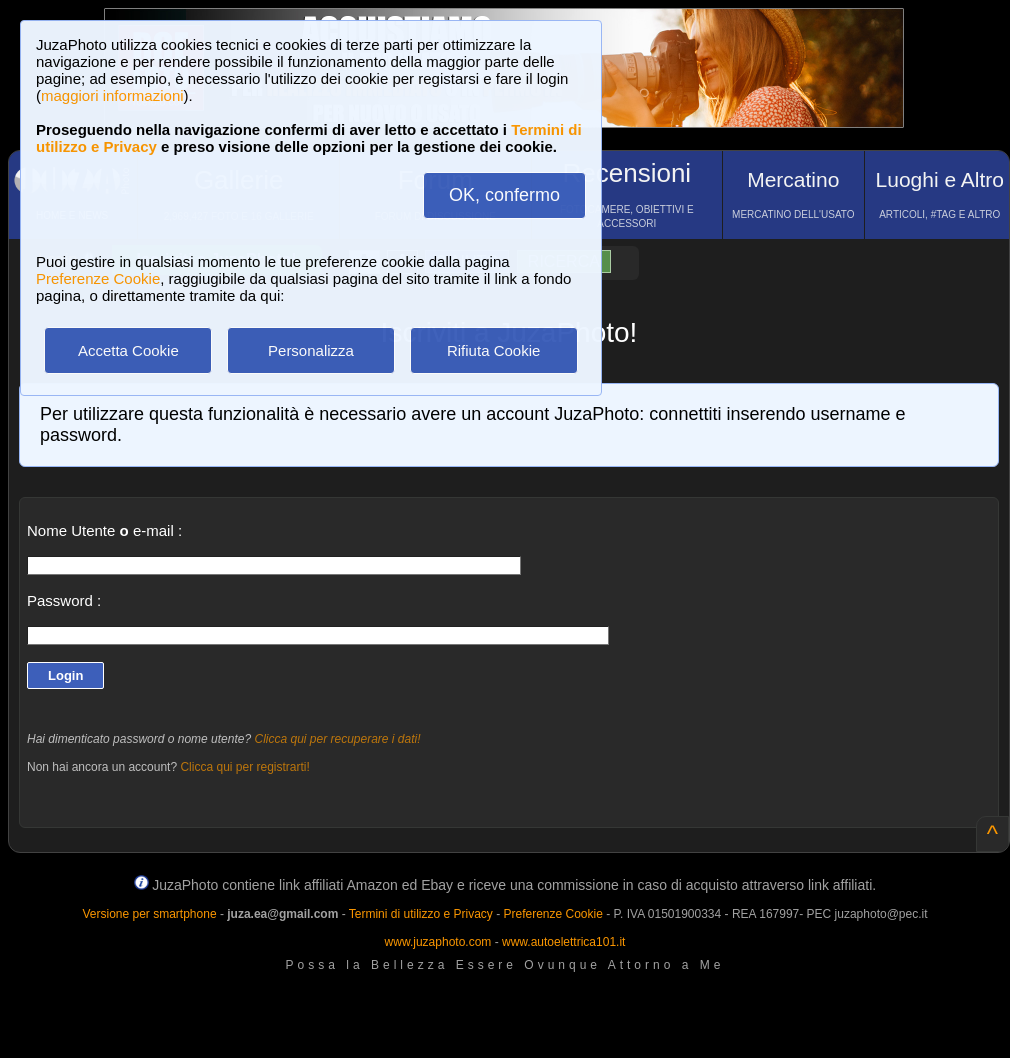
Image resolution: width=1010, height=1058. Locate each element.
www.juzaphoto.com (438, 942)
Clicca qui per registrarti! (244, 767)
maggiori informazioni (112, 95)
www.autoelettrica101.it (563, 942)
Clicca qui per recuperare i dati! (337, 739)
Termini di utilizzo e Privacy (421, 914)
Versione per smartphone (149, 914)
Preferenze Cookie (98, 278)
